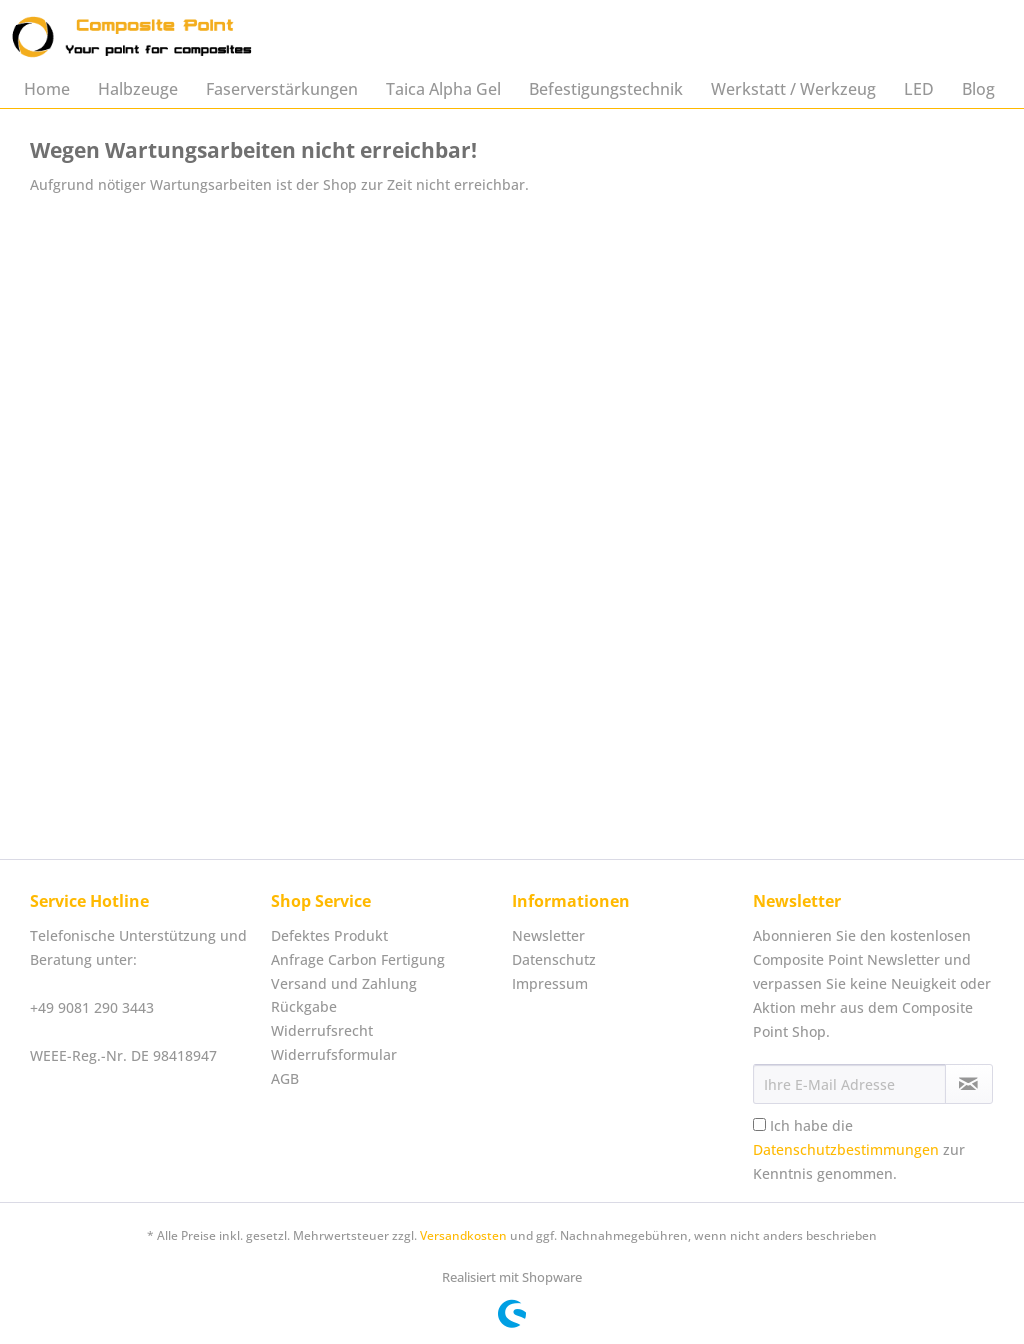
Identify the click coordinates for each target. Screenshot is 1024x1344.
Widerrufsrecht (322, 1030)
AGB (285, 1078)
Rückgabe (304, 1006)
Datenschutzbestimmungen (846, 1149)
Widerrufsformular (334, 1054)
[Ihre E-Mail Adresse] (849, 1084)
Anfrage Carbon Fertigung (358, 959)
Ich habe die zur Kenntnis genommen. (859, 1149)
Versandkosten (463, 1235)
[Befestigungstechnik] (606, 89)
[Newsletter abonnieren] (969, 1084)
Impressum (550, 983)
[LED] (919, 89)
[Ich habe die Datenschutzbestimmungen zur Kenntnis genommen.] (759, 1124)
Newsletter (548, 935)
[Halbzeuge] (138, 89)
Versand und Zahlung (344, 983)
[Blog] (978, 89)
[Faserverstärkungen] (282, 89)
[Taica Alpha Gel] (443, 89)
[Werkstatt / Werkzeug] (793, 89)
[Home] (47, 89)
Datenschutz (554, 959)
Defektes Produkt (329, 935)
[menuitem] (47, 89)
